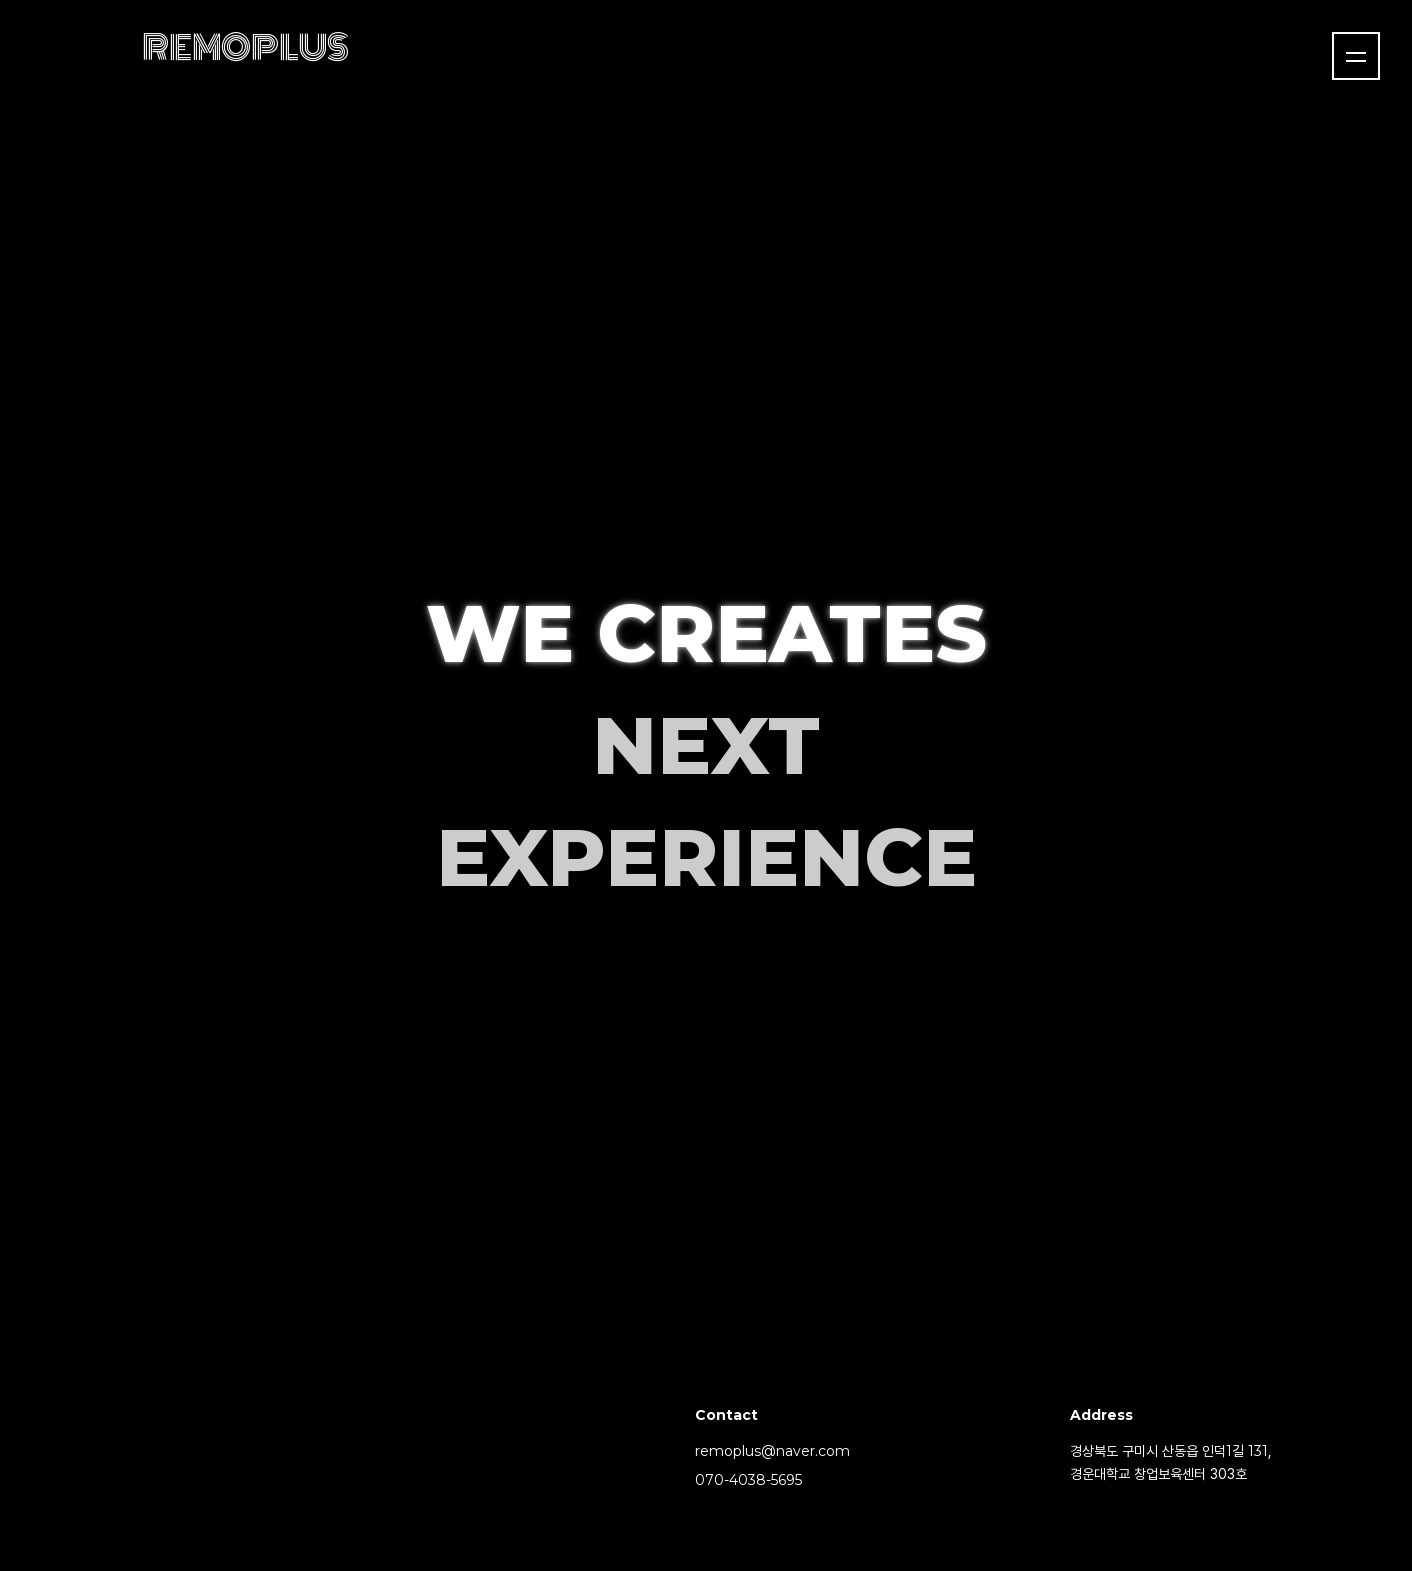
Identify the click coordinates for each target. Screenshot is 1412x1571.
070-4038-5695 (748, 1480)
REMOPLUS (245, 48)
